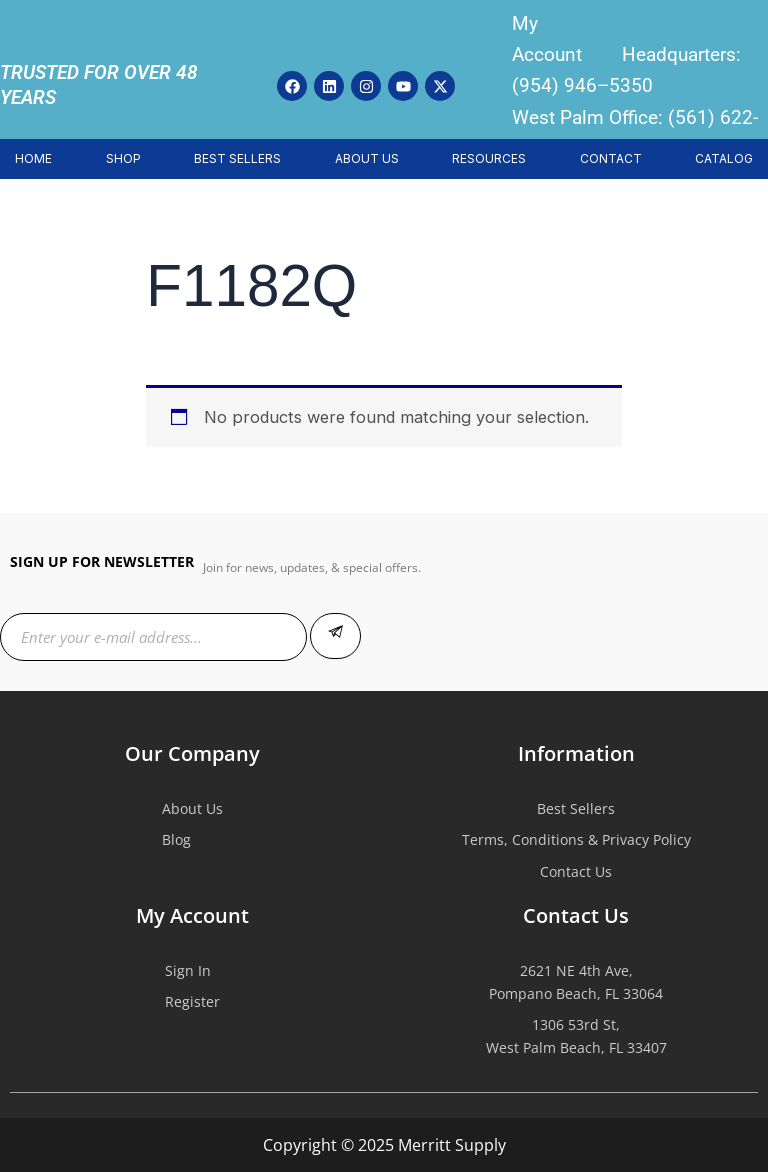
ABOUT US (367, 158)
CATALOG (724, 158)
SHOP (123, 158)
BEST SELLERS (237, 158)
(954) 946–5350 (582, 85)
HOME (33, 158)
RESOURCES (489, 158)
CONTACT (611, 158)
